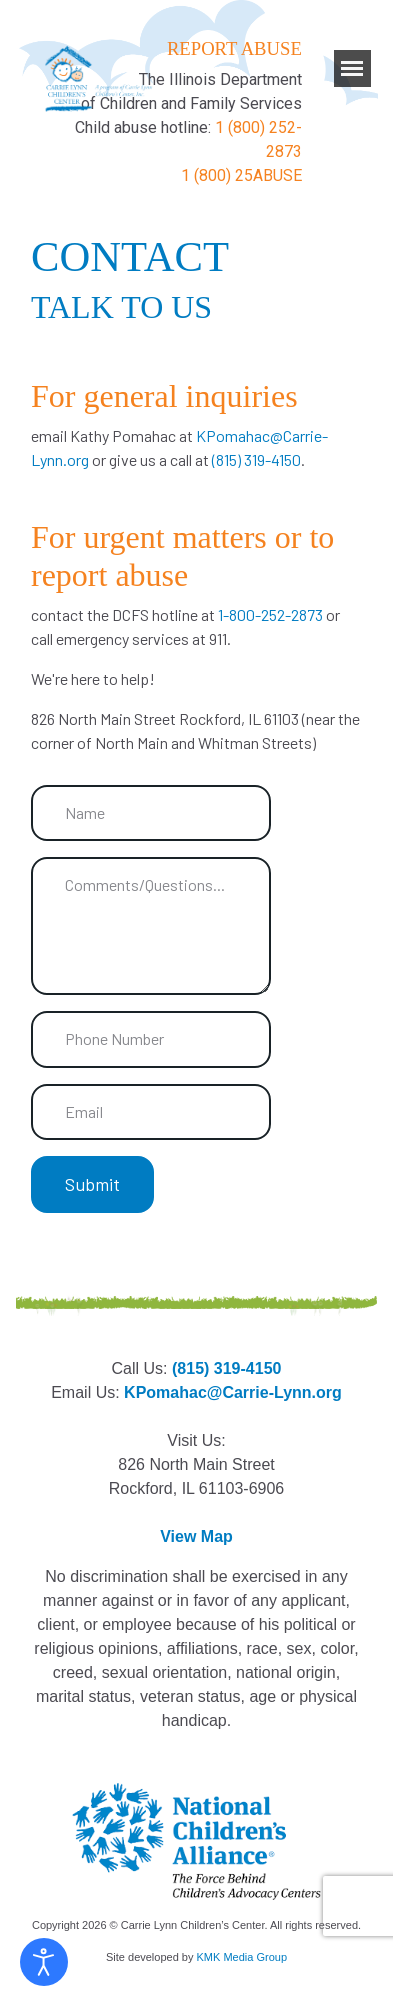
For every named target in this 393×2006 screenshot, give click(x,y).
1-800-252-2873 (272, 614)
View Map (196, 1536)
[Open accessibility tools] (44, 1962)
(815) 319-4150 (256, 459)
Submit (92, 1184)
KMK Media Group (242, 1957)
